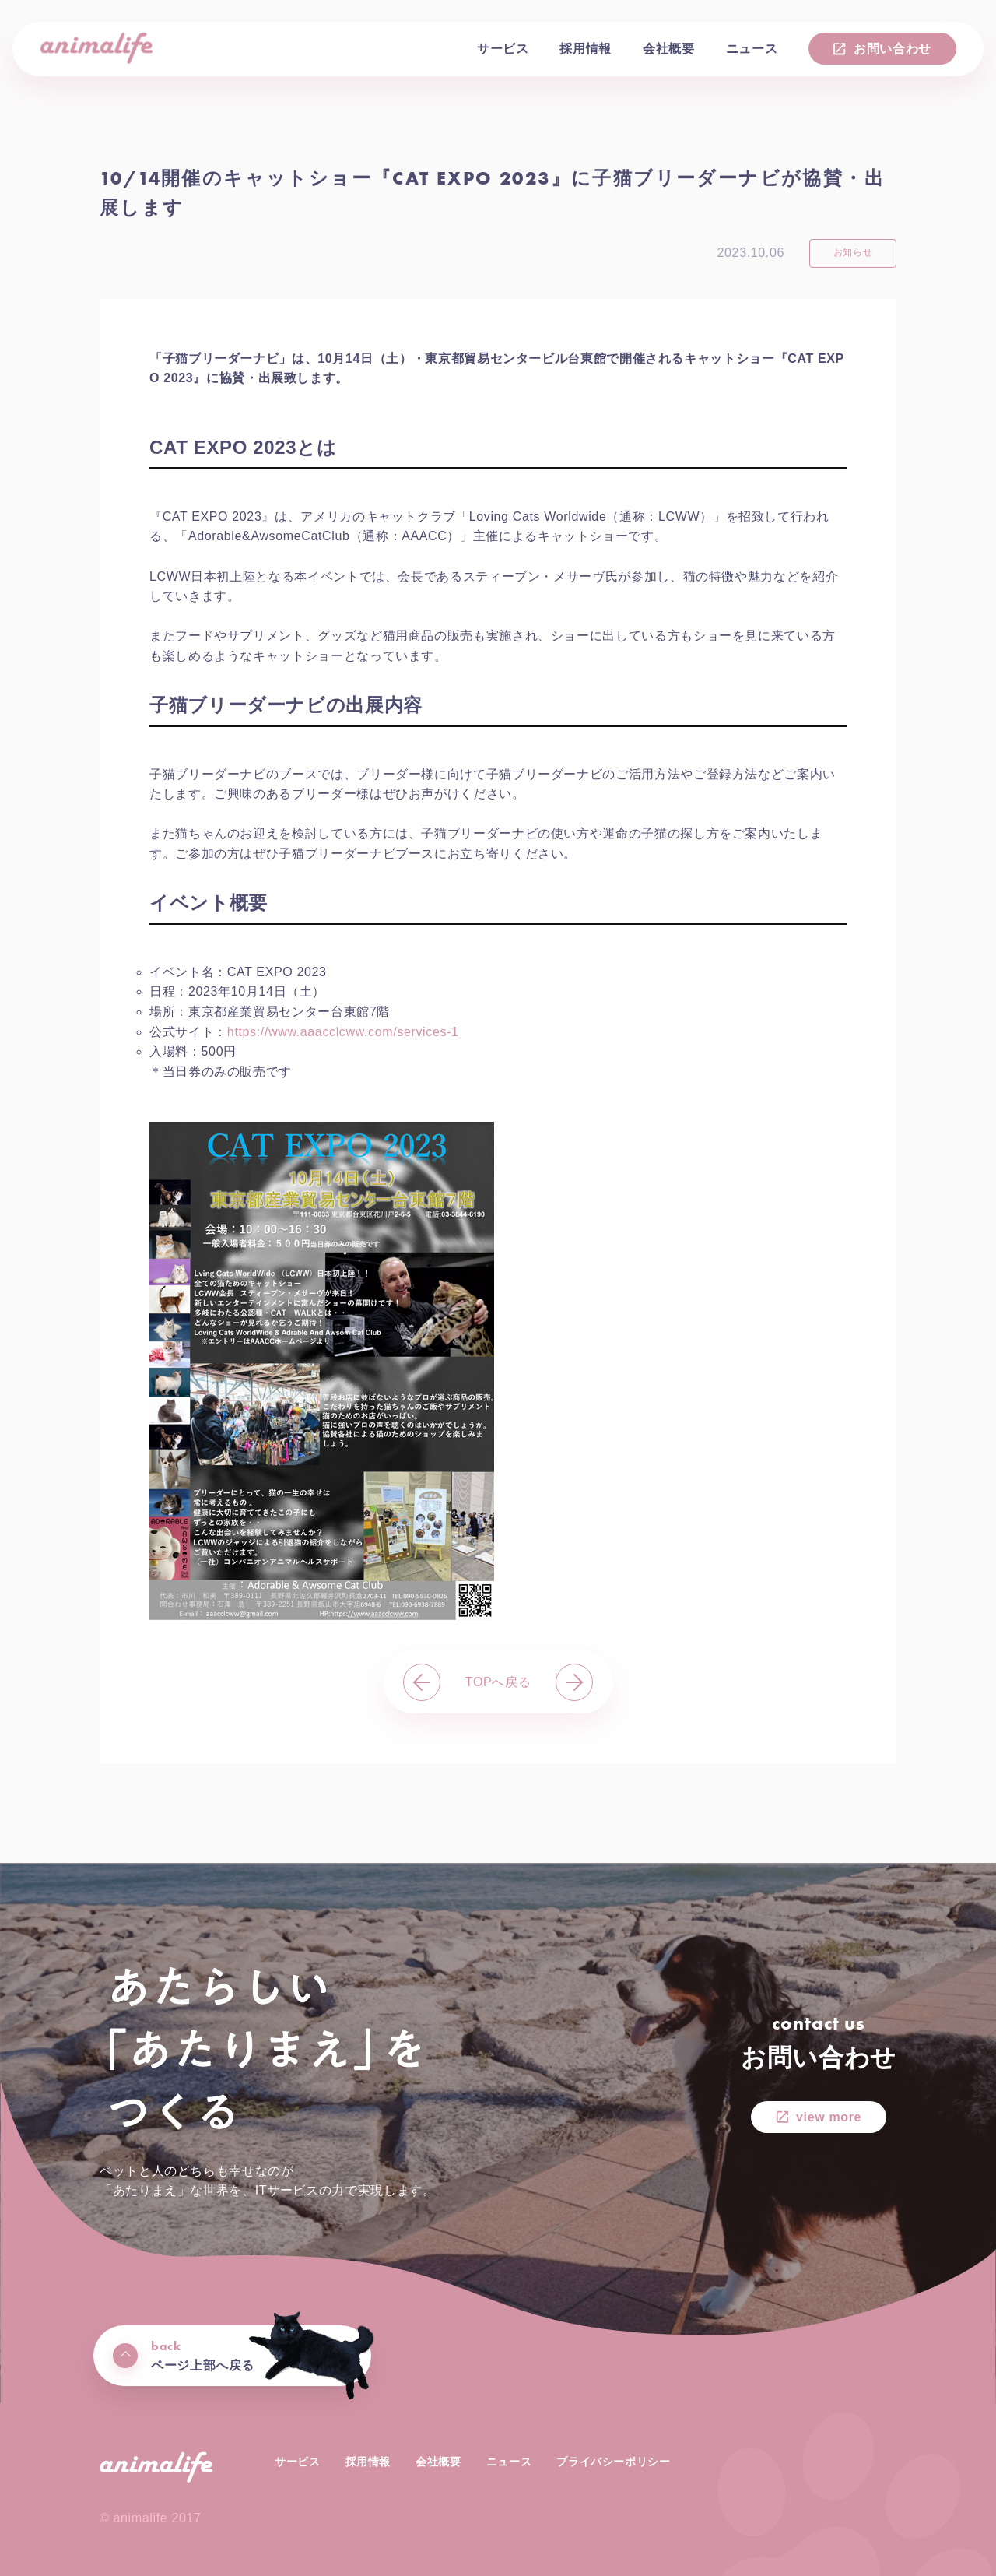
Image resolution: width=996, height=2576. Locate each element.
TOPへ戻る (498, 1682)
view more (828, 2117)
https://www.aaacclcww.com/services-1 (343, 1031)
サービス (503, 48)
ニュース (752, 48)
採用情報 (585, 48)
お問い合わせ (892, 48)
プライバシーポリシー (613, 2461)
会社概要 (669, 48)
